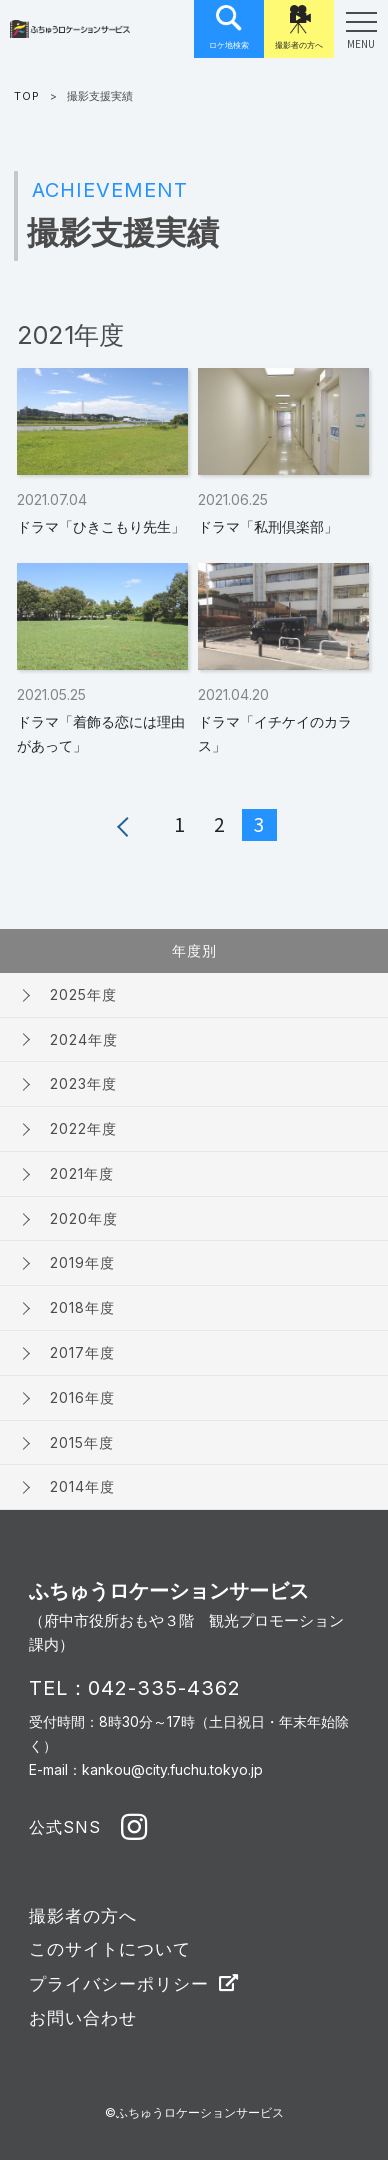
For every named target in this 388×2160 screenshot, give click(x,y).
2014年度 (82, 1486)
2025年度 (83, 994)
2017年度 (82, 1352)
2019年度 (82, 1262)
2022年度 (83, 1128)
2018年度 (82, 1307)
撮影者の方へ (83, 1916)
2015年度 (82, 1442)
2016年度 (82, 1397)
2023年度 (83, 1083)
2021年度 (82, 1173)
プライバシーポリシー (119, 1984)
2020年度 (84, 1218)
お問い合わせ (83, 2018)
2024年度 (84, 1039)
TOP (27, 96)
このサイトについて (110, 1949)
